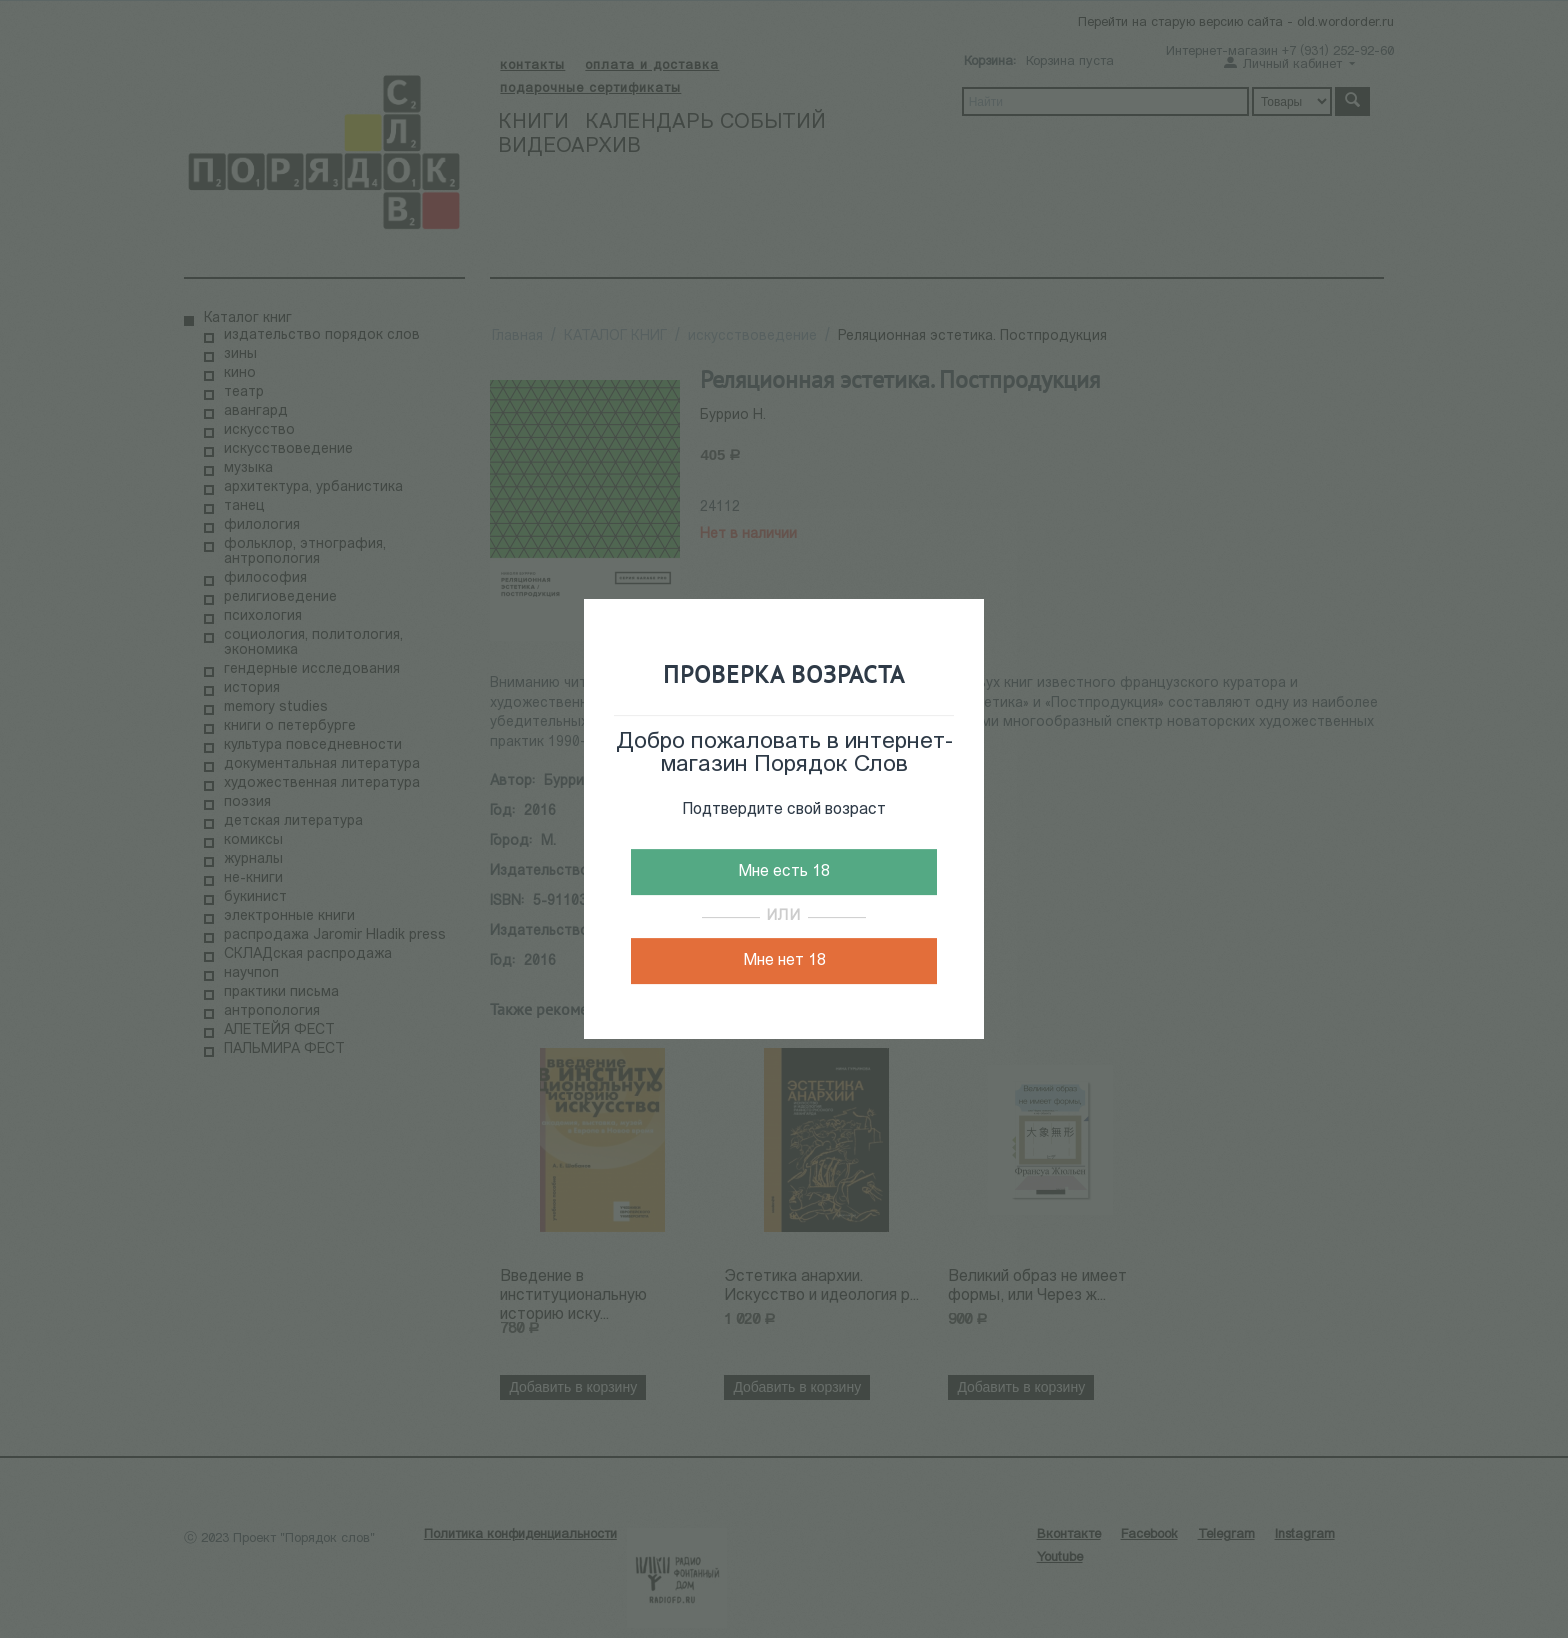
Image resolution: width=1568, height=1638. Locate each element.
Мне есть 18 (784, 872)
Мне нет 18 (784, 961)
